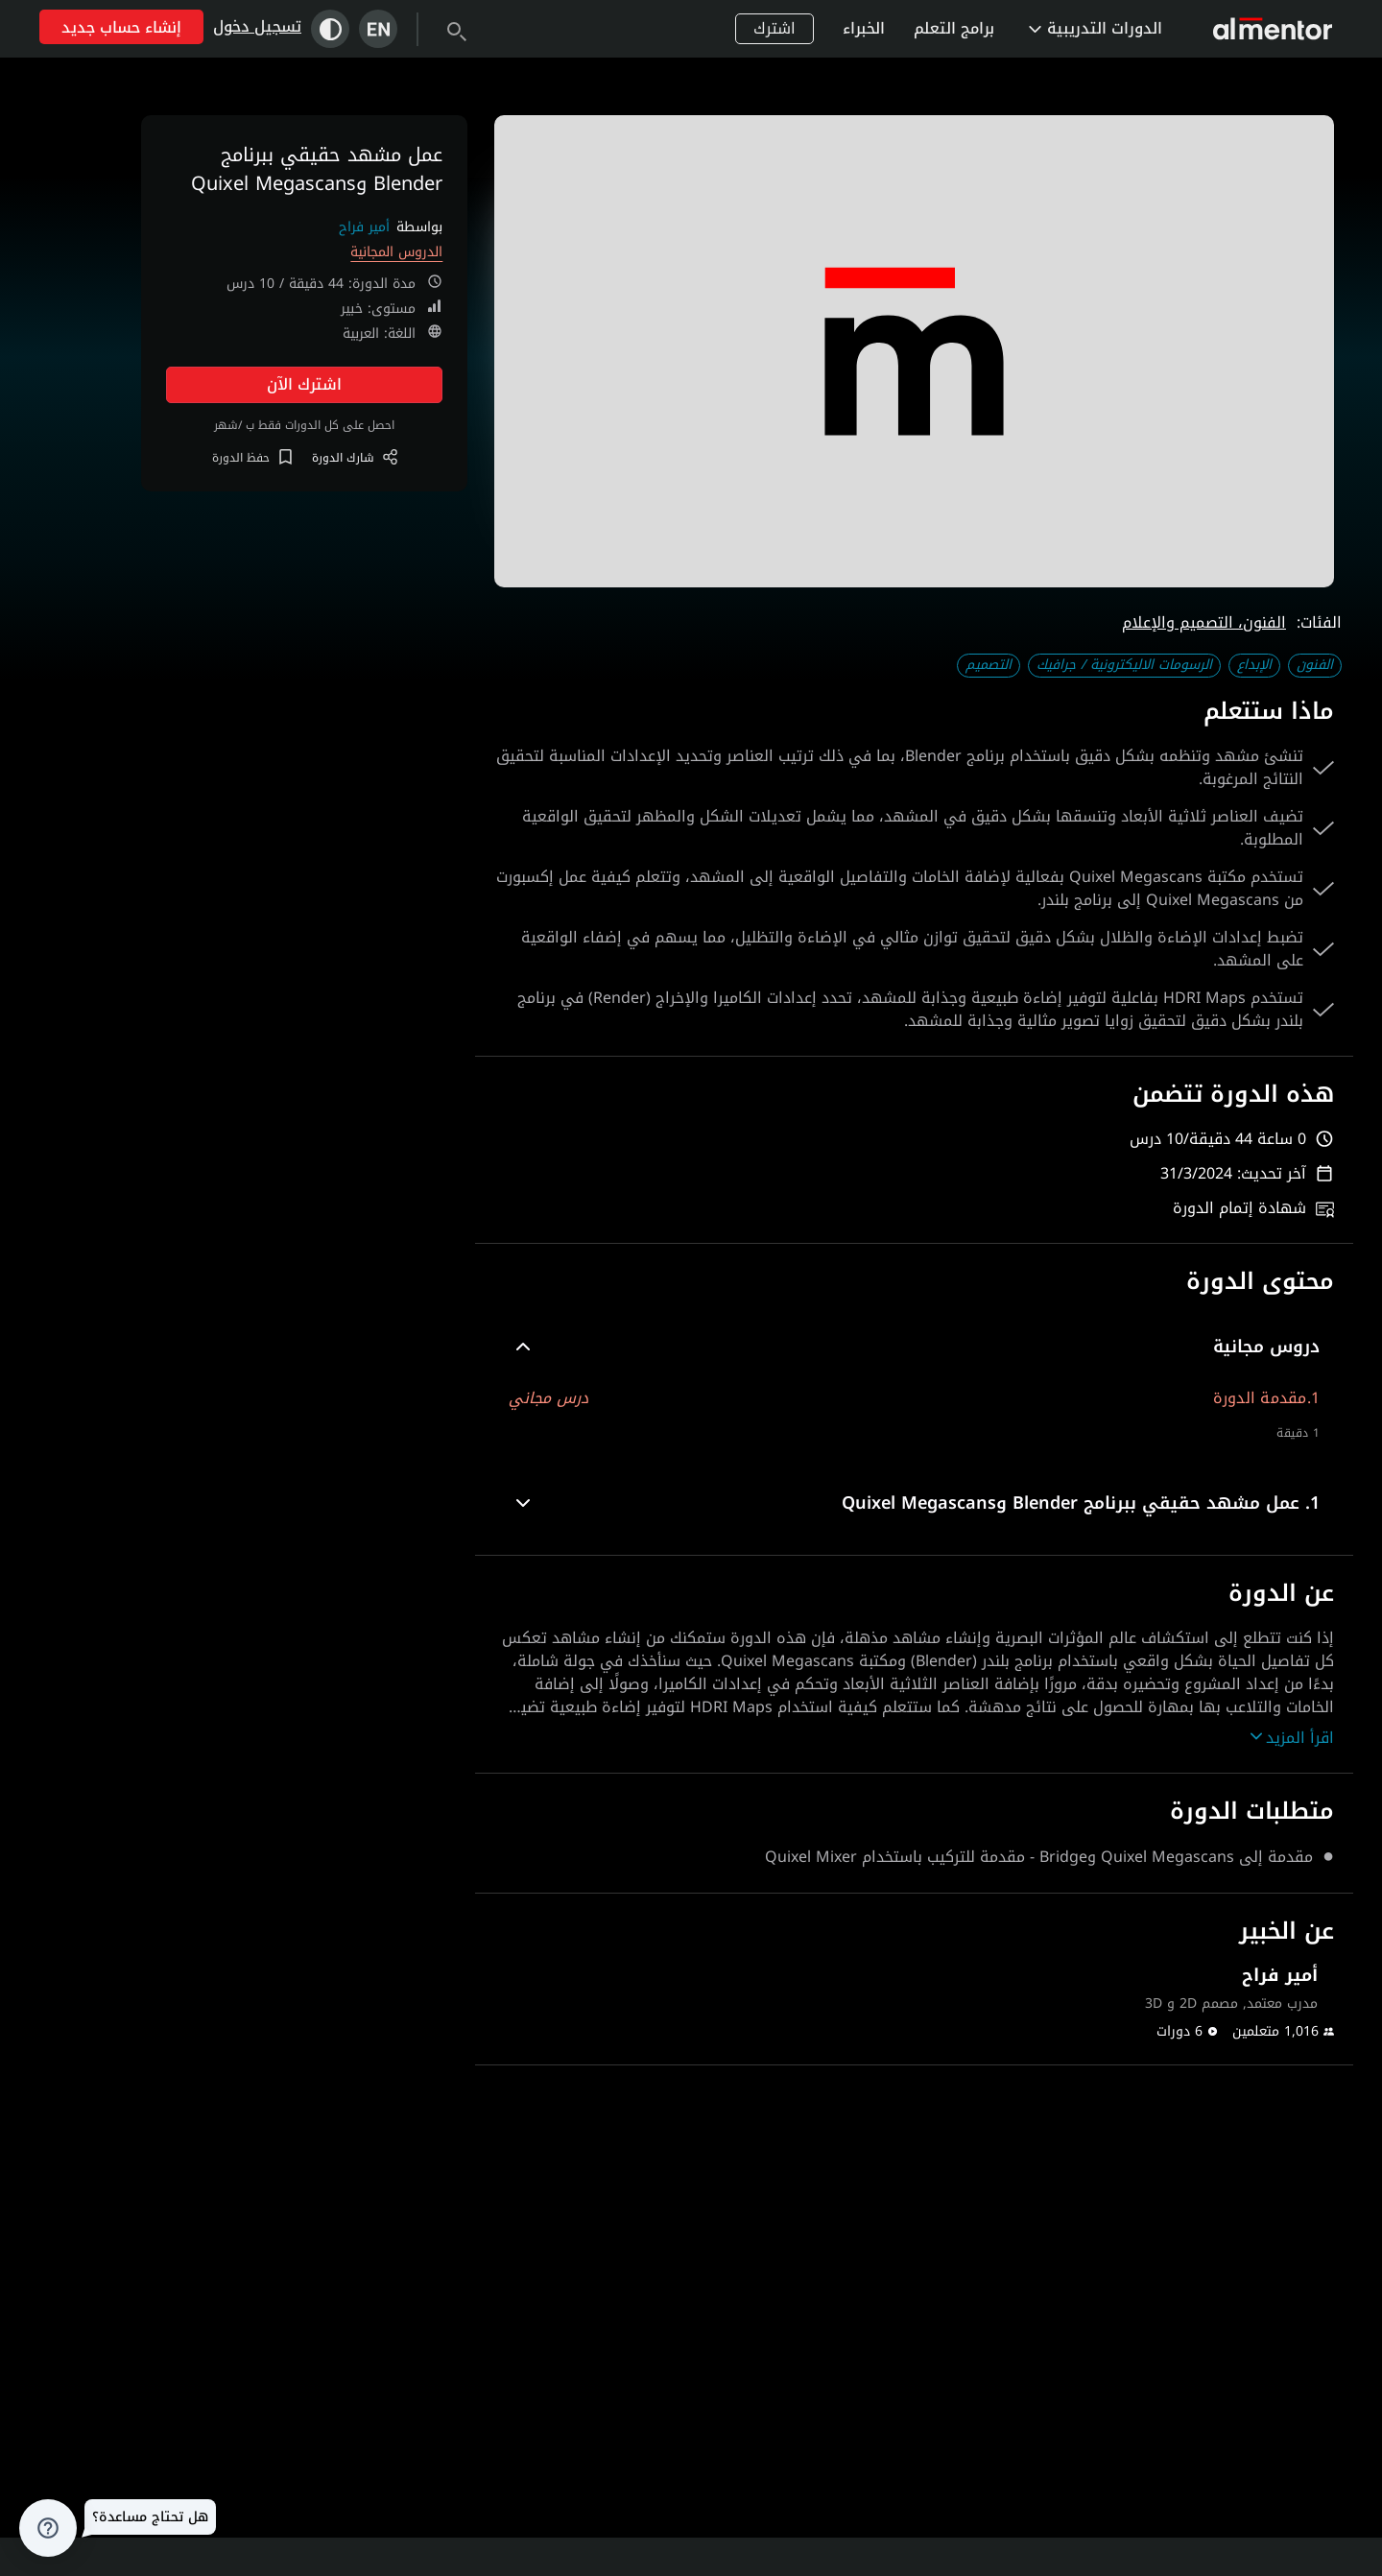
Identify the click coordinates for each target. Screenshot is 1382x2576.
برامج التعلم (954, 28)
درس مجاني (548, 1398)
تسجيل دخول (257, 26)
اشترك (774, 28)
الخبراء (864, 28)
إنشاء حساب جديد (121, 27)
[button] (914, 1347)
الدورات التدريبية (1095, 28)
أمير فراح (364, 227)
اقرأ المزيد (1292, 1738)
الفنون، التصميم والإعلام (1204, 622)
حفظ (252, 457)
